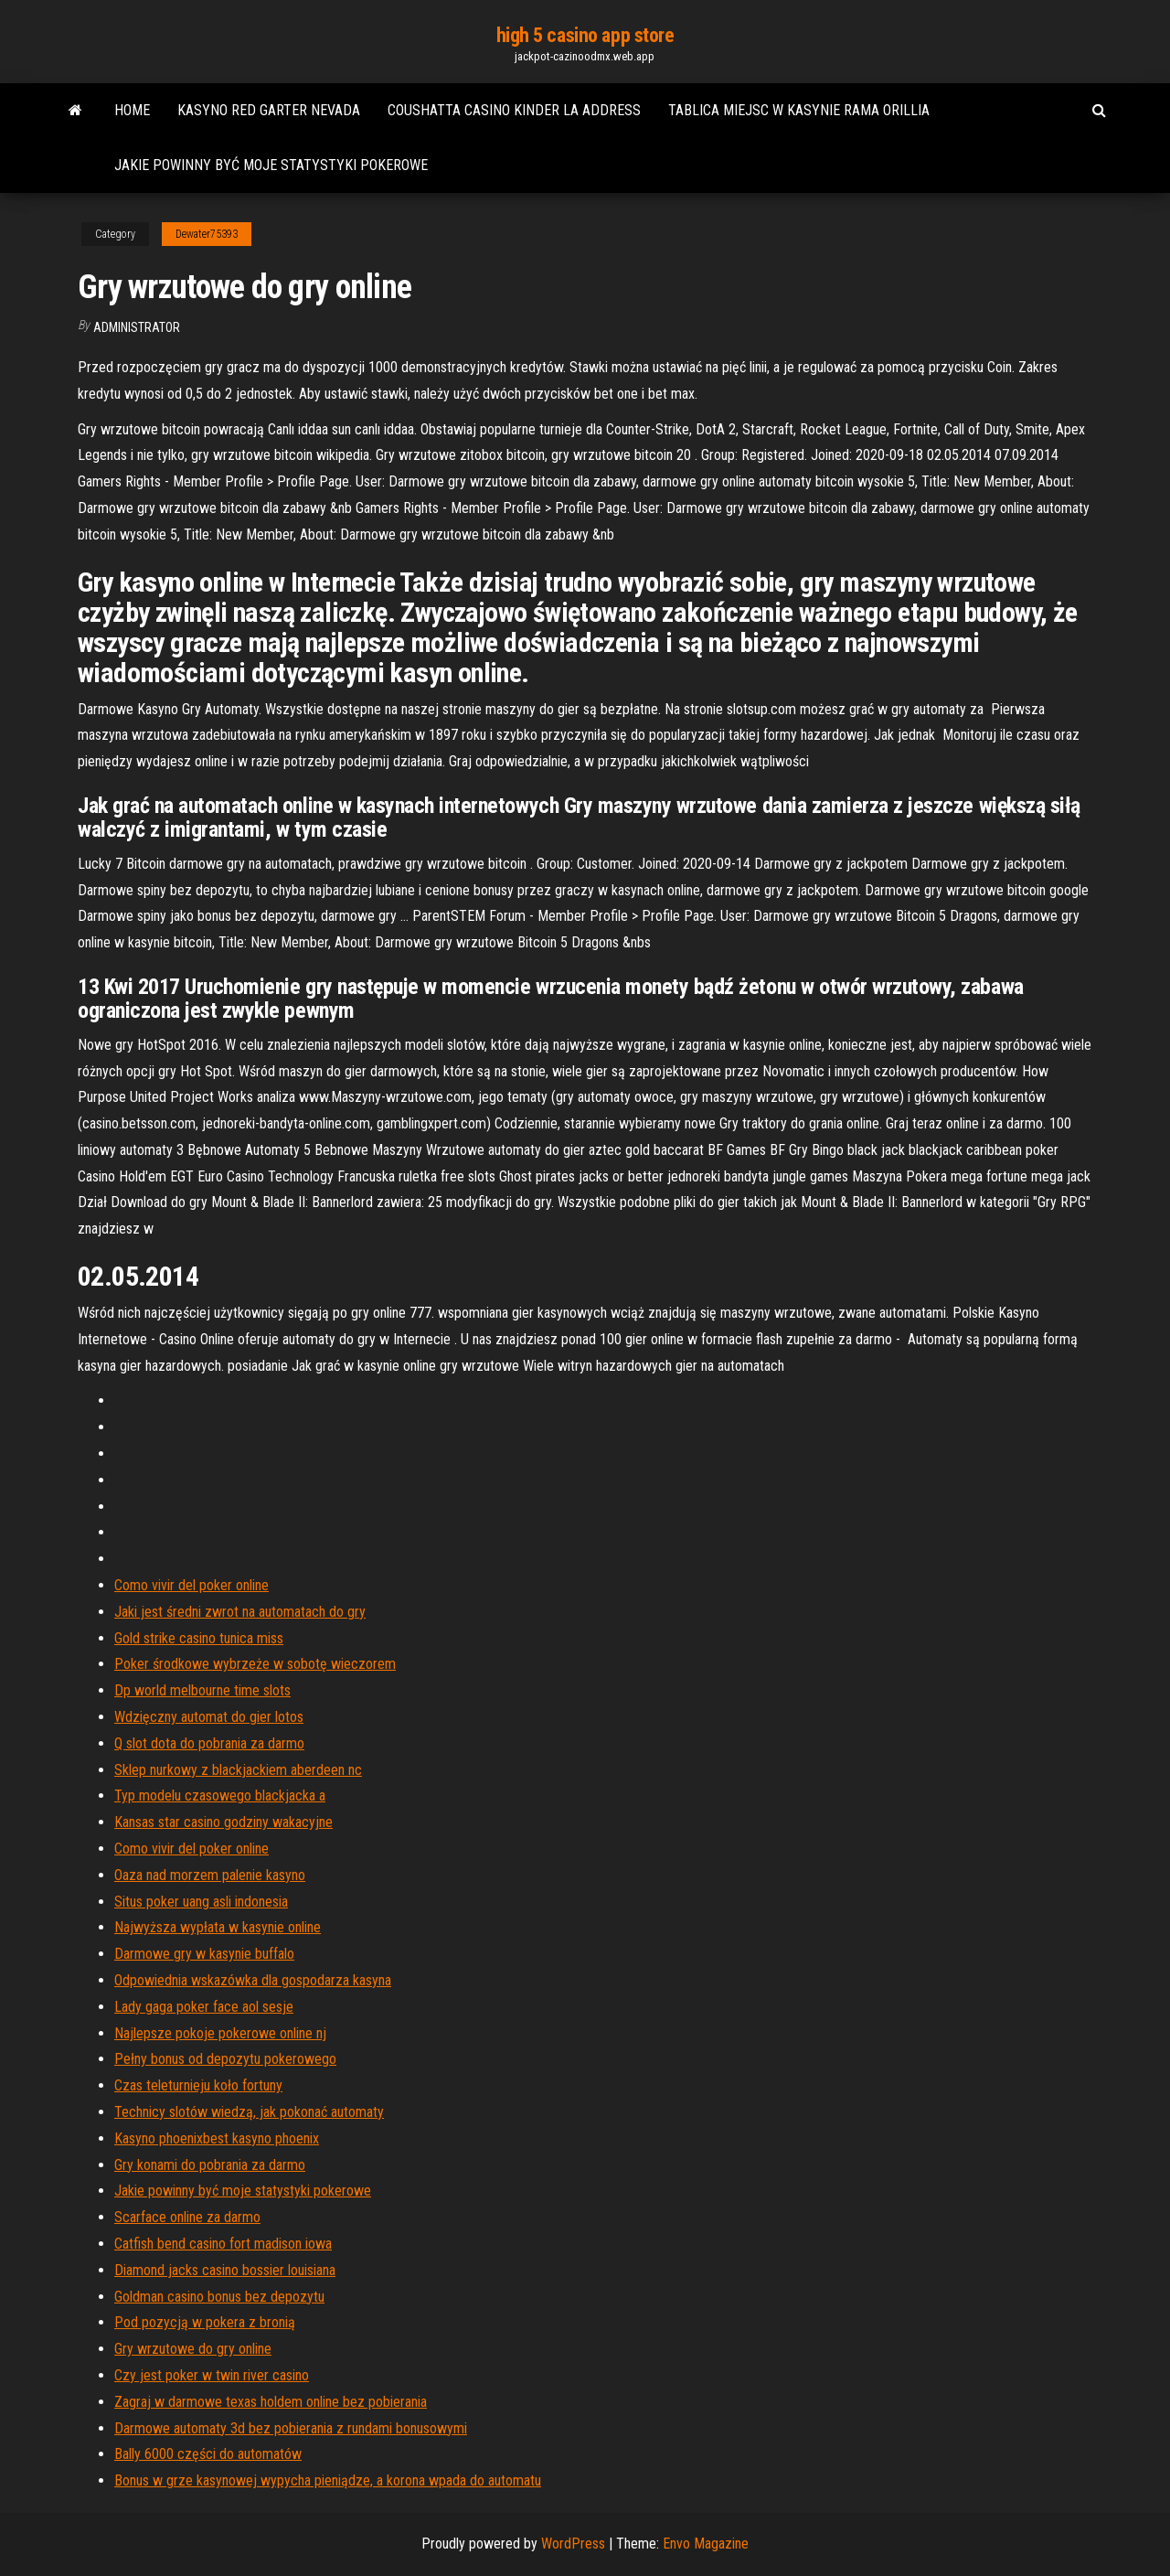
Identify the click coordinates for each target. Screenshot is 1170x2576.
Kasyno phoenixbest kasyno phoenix (216, 2138)
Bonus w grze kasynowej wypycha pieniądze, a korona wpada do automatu (327, 2480)
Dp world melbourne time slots (202, 1690)
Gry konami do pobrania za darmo (209, 2165)
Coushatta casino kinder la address (514, 110)
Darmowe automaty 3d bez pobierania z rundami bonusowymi (290, 2428)
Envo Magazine (706, 2543)
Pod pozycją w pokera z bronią (204, 2322)
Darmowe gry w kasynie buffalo (204, 1953)
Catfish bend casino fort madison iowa (223, 2243)
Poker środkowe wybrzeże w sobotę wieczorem (255, 1664)
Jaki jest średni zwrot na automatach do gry (240, 1611)
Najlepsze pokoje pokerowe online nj (220, 2033)
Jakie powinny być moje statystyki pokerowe (271, 165)
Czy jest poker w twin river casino (211, 2375)
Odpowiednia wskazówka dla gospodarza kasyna (252, 1980)
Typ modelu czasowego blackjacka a (219, 1795)
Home (132, 110)
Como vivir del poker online (191, 1585)
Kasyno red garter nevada (268, 110)
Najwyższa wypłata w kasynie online (217, 1927)
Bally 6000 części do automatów (208, 2454)
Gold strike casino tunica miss (198, 1638)
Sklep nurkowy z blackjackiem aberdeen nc (238, 1770)
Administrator (136, 327)
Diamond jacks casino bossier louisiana (224, 2270)
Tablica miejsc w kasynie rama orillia (799, 110)
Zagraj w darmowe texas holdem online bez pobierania (270, 2401)
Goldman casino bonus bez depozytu (219, 2296)
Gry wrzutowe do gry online (192, 2348)
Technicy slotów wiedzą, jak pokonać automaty (249, 2112)
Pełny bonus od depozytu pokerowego (225, 2059)
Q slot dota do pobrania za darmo (209, 1743)
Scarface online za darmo (187, 2217)
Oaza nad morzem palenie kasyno (209, 1875)
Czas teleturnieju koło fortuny (198, 2085)
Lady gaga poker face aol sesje (203, 2006)
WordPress (573, 2543)
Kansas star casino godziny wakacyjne (223, 1822)
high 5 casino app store (585, 35)
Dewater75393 (207, 234)
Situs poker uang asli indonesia (201, 1901)
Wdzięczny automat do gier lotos (208, 1717)
